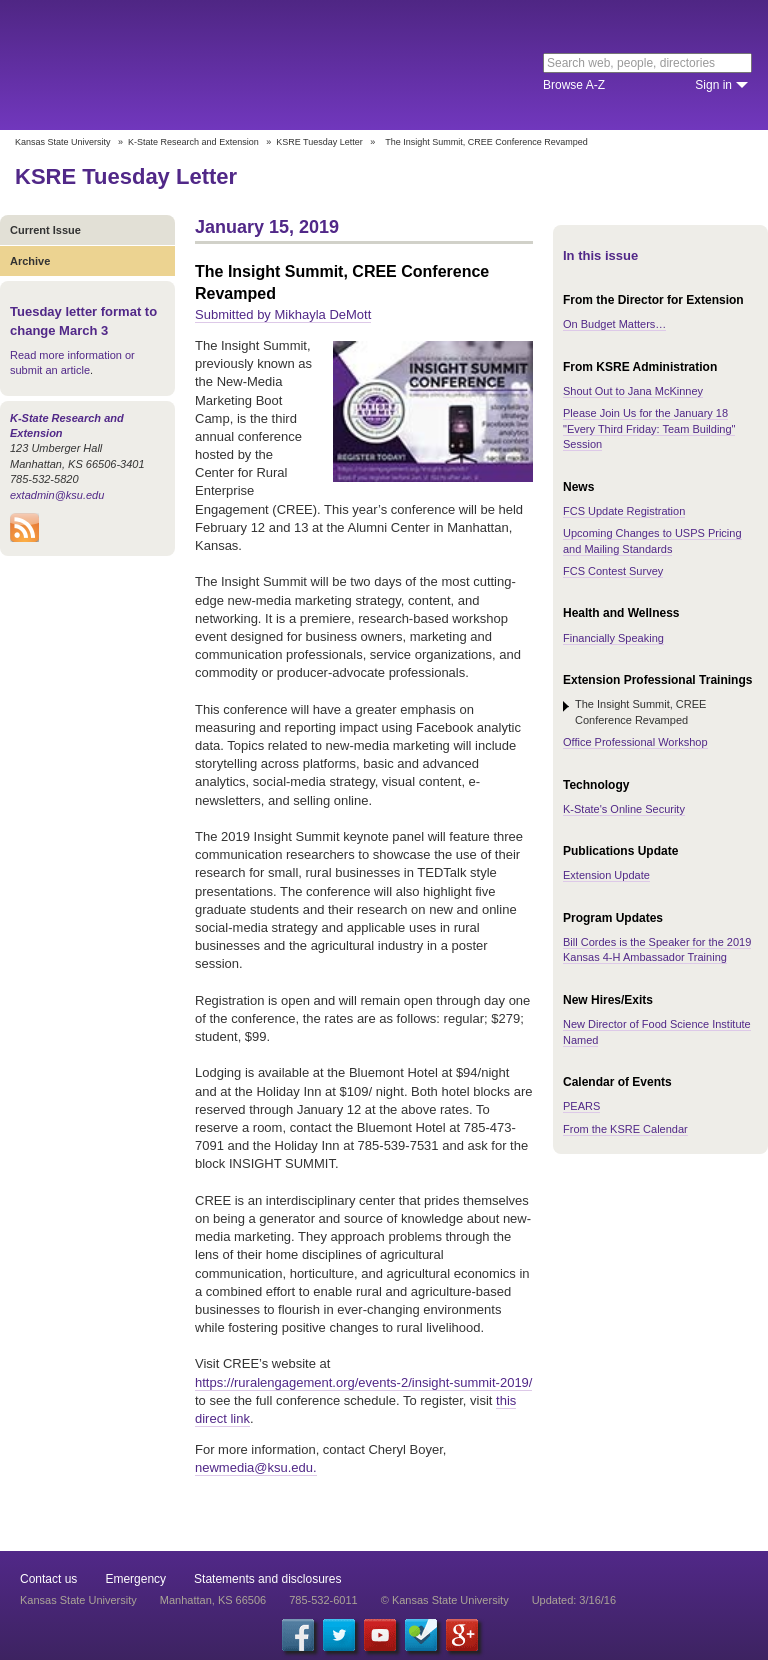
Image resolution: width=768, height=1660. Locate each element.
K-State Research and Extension (193, 142)
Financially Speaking (613, 638)
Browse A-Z (574, 85)
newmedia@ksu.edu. (256, 1467)
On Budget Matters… (614, 324)
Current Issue (45, 230)
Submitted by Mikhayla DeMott (283, 314)
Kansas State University (182, 65)
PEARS (581, 1106)
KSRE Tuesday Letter (319, 142)
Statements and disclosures (267, 1579)
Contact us (48, 1579)
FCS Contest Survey (613, 571)
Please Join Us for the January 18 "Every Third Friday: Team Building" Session (649, 428)
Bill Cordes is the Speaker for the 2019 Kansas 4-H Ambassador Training (657, 949)
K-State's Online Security (624, 809)
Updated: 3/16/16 (574, 1600)
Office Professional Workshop (635, 742)
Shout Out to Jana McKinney (633, 391)
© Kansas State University (445, 1600)
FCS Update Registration (624, 511)
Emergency (135, 1579)
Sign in (713, 85)
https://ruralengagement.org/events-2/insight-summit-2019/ (363, 1382)
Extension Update (606, 875)
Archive (30, 261)
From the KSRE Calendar (625, 1129)
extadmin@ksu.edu (57, 495)
